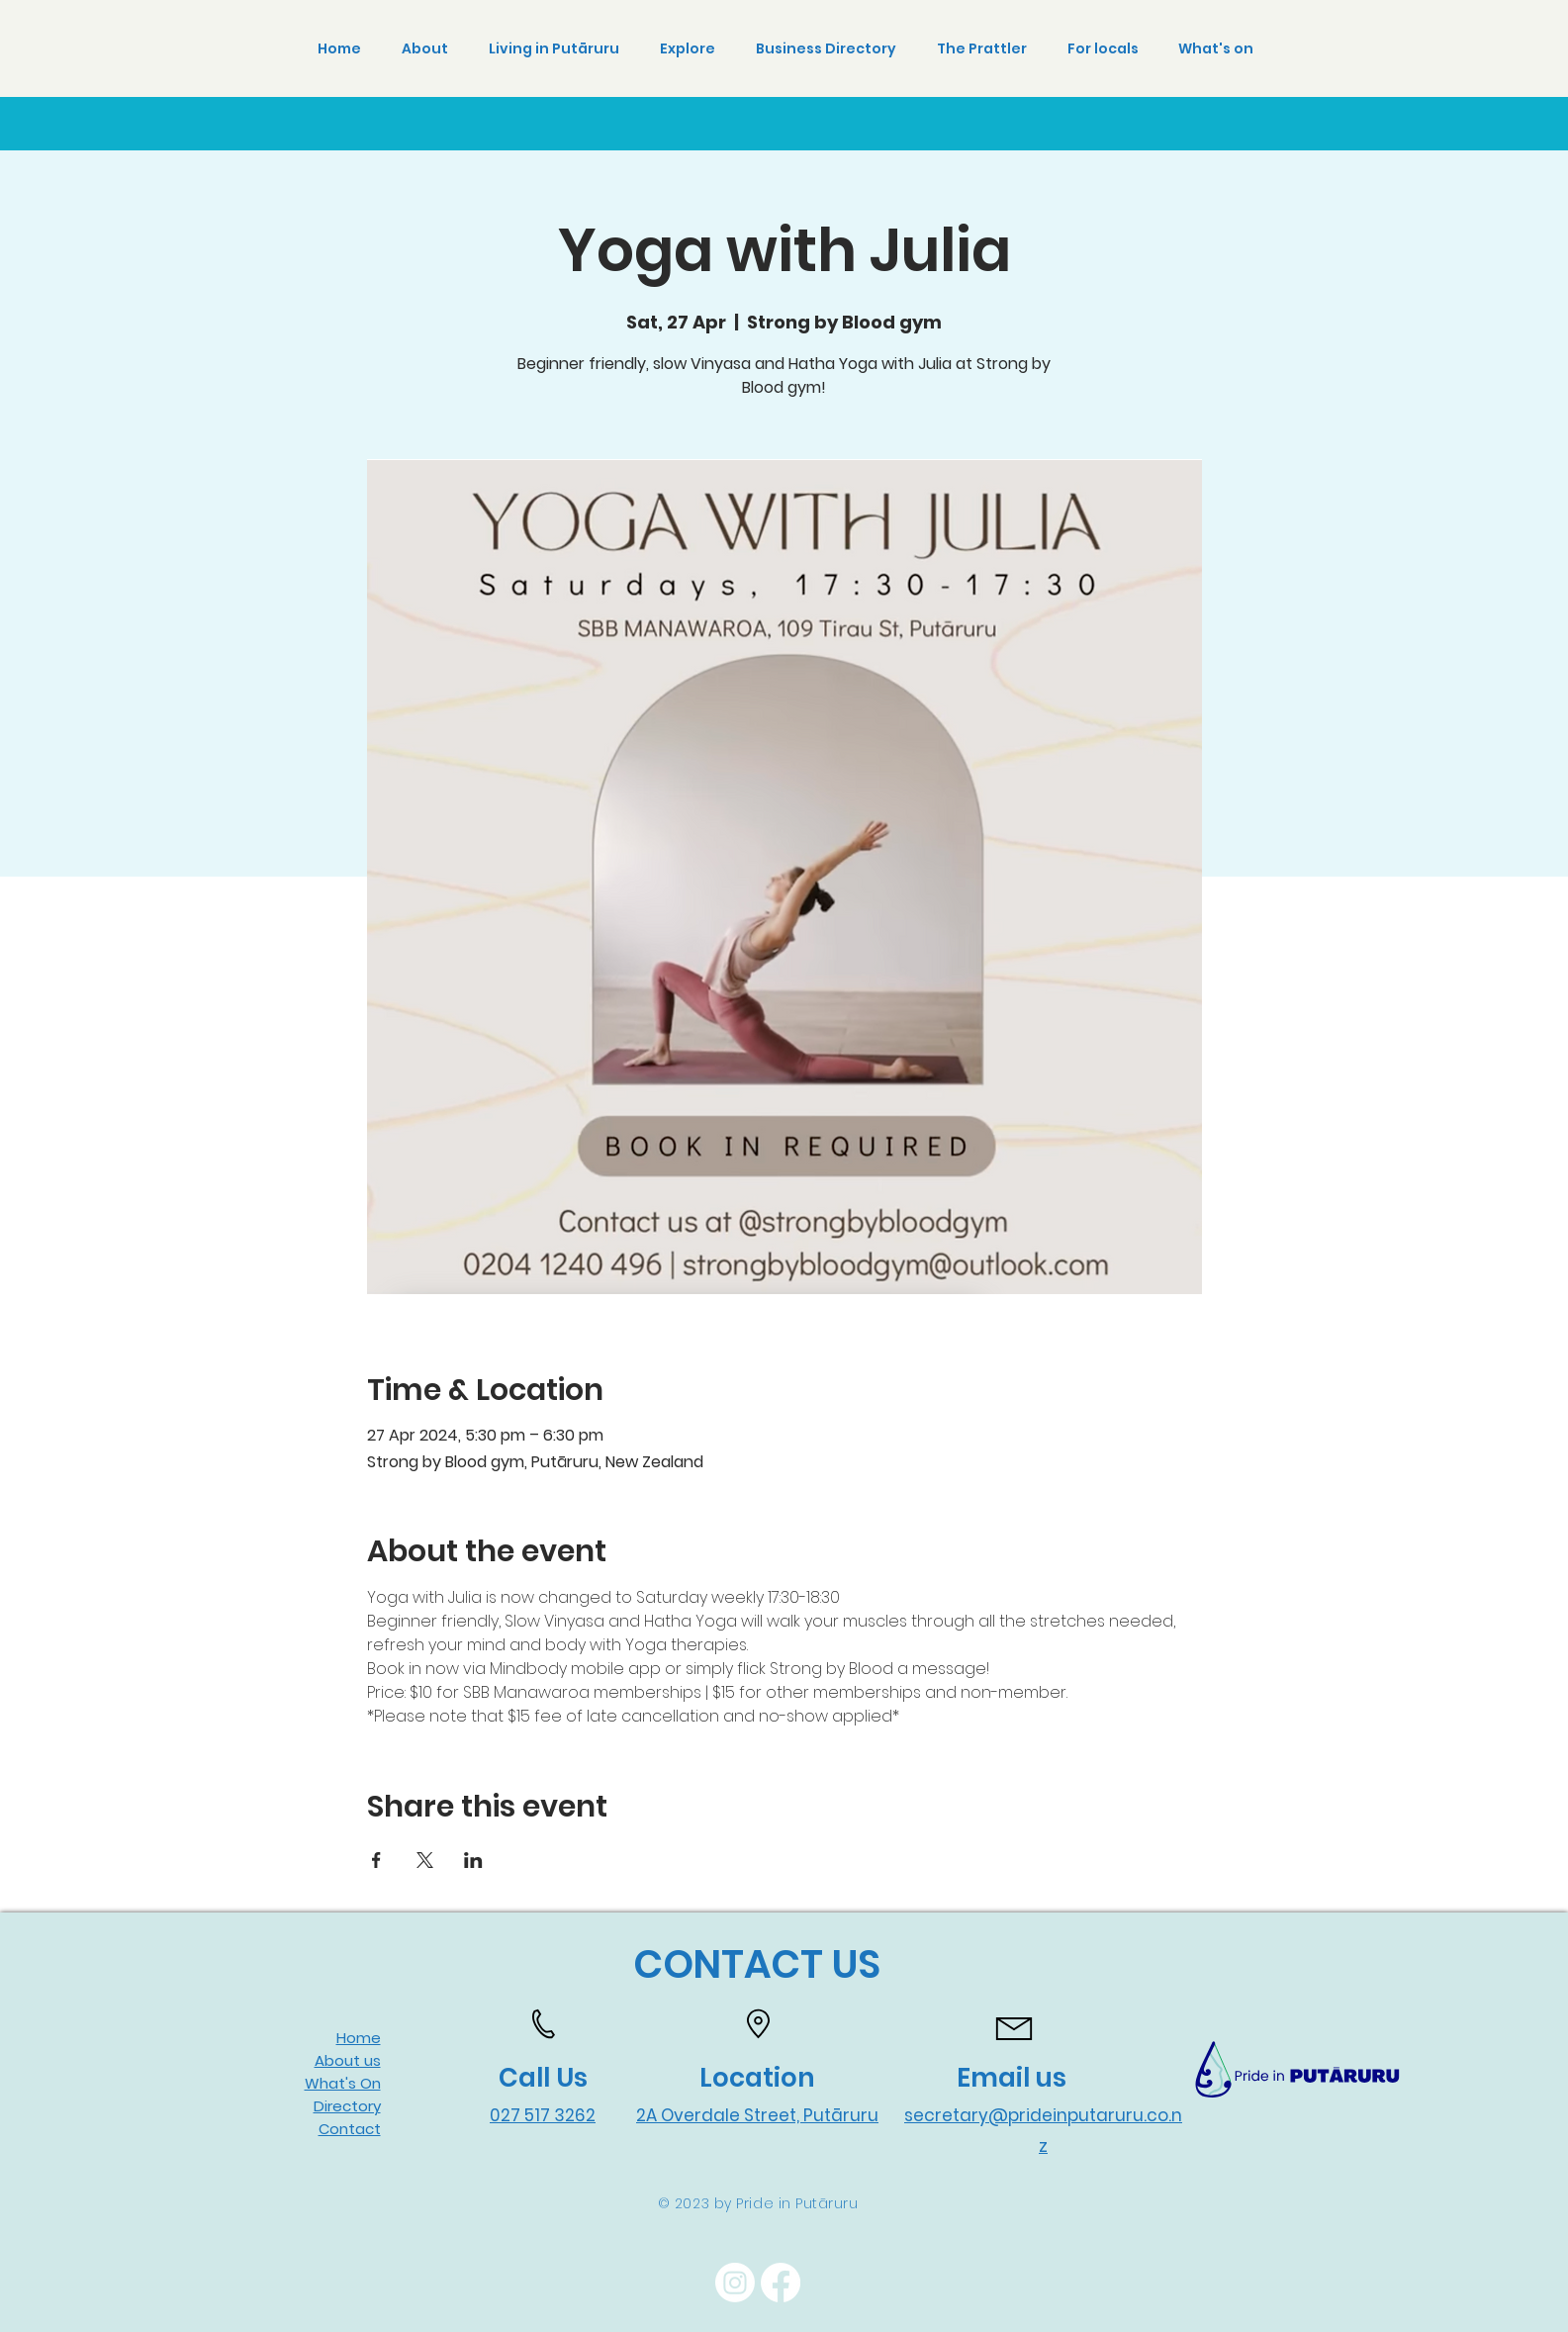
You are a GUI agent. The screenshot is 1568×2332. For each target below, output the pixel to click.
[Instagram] (735, 2282)
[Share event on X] (424, 1860)
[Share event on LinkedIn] (473, 1860)
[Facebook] (780, 2282)
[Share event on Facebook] (376, 1860)
